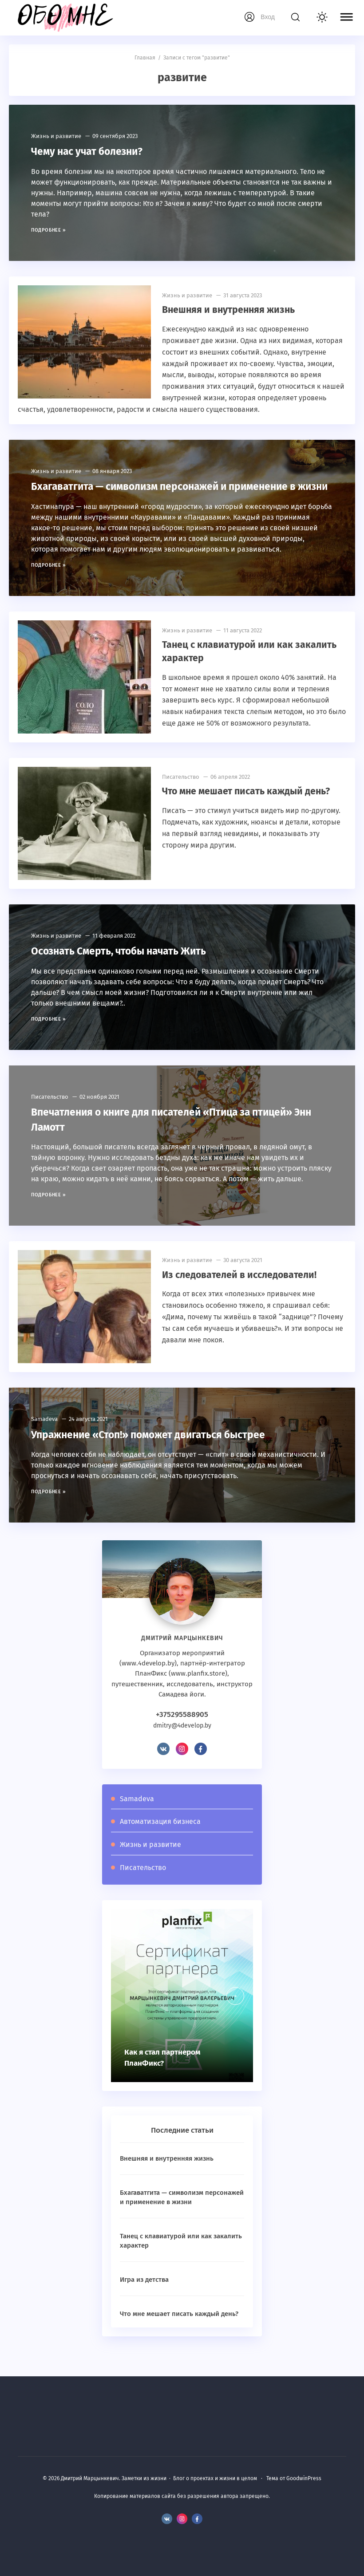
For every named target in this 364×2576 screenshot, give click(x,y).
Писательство (180, 790)
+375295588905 (182, 1727)
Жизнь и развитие (56, 135)
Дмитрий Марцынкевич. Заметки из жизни (64, 18)
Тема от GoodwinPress (293, 2479)
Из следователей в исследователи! (238, 1288)
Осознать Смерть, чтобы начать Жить (124, 965)
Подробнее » (48, 230)
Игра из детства (144, 2292)
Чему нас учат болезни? (90, 151)
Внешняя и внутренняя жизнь (227, 309)
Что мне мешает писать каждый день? (245, 805)
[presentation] (235, 2009)
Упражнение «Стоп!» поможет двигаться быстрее (154, 1448)
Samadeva (44, 1432)
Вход (268, 16)
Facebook (200, 1761)
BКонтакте (163, 1761)
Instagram (182, 1761)
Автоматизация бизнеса (160, 1834)
